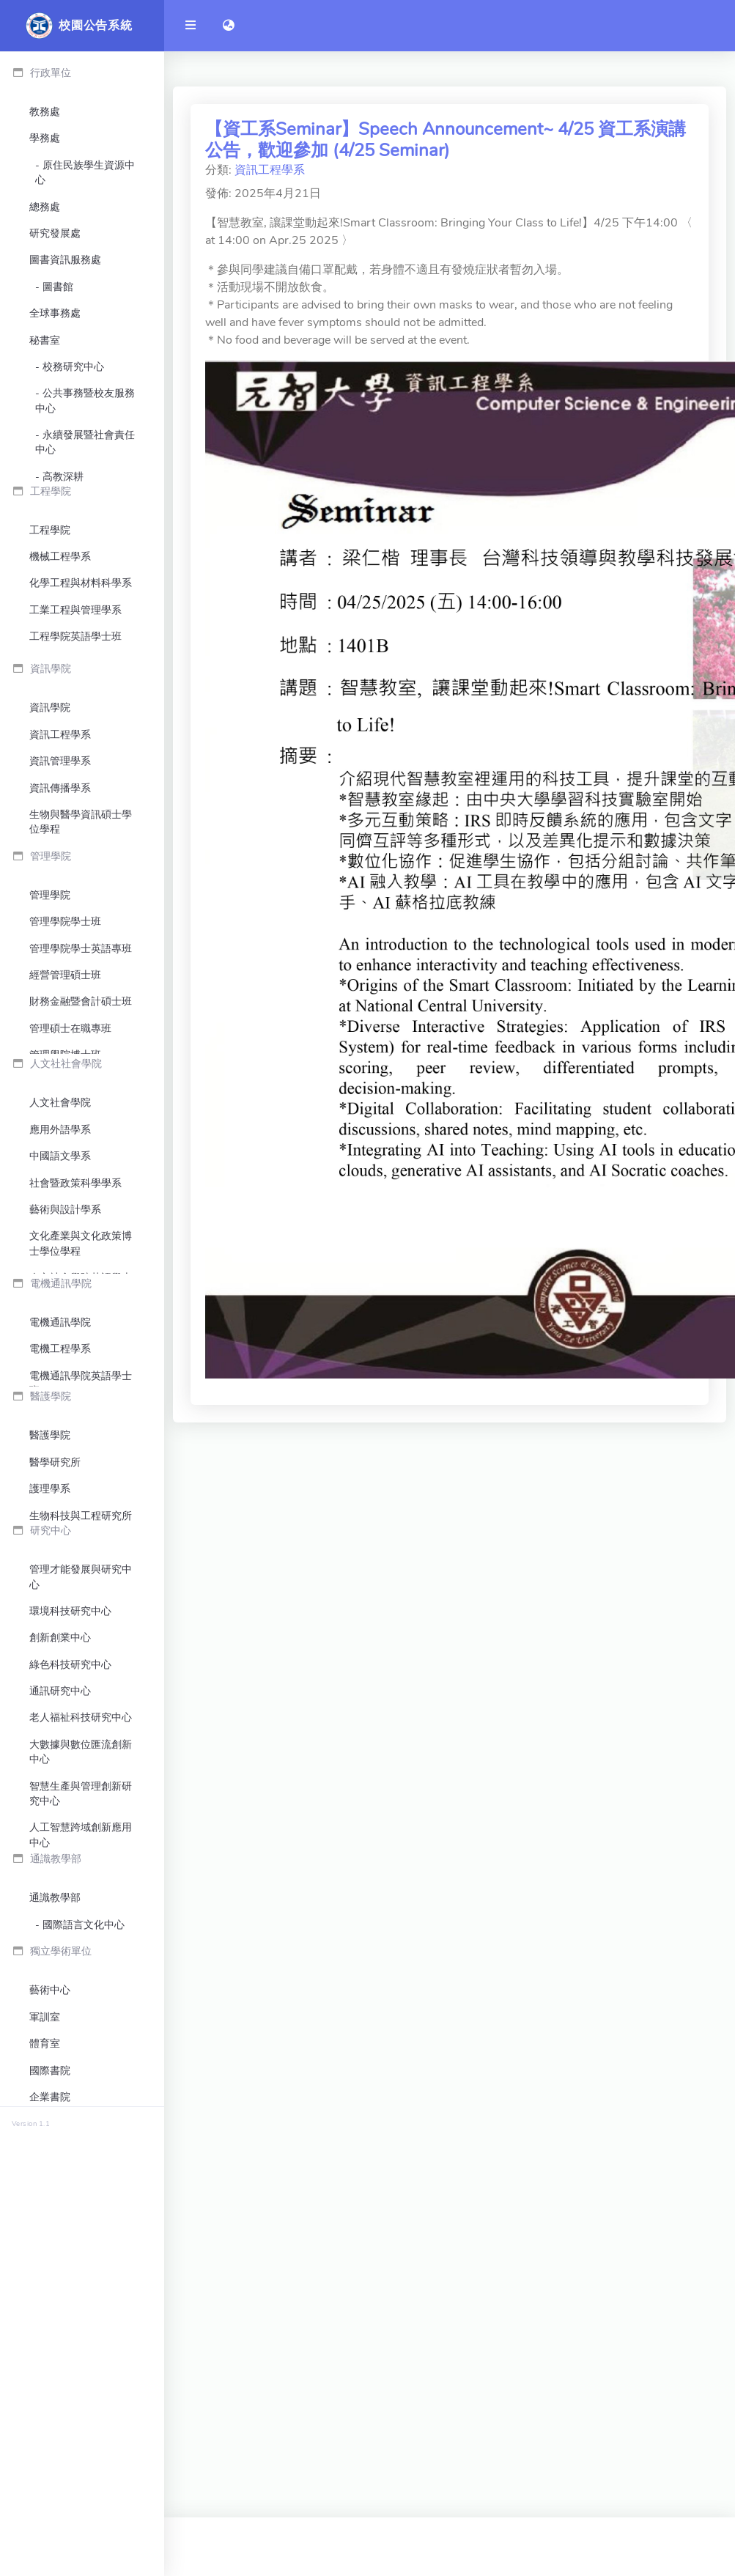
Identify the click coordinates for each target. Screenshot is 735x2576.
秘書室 (44, 340)
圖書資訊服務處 (65, 260)
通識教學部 (55, 2281)
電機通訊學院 (60, 1577)
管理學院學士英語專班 (80, 1120)
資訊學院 (49, 839)
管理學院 (49, 1067)
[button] (228, 26)
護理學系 (49, 1779)
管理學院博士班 (65, 1227)
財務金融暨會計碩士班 (80, 1174)
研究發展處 (55, 233)
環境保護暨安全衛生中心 (80, 564)
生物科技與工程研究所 (80, 1805)
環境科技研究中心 (70, 1928)
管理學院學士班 (65, 1094)
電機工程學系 (60, 1604)
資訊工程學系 (60, 865)
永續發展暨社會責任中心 (85, 442)
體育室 (44, 2441)
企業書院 (49, 2494)
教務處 (44, 112)
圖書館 (58, 287)
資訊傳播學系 (60, 919)
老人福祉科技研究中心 (80, 2034)
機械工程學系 (60, 678)
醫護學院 (49, 1725)
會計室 (44, 530)
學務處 (44, 138)
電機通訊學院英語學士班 (80, 1638)
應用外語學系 (60, 1334)
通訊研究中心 (60, 2008)
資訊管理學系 (60, 892)
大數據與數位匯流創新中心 (80, 2068)
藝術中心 (49, 2388)
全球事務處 (55, 313)
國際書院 (49, 2468)
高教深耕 (63, 477)
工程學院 (49, 652)
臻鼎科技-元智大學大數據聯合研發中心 (77, 2193)
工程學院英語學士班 (75, 758)
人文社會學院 (60, 1307)
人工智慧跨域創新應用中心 (80, 2151)
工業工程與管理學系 (75, 732)
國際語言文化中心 (84, 2307)
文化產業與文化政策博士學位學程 (80, 1447)
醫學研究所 (55, 1753)
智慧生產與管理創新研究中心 (80, 2109)
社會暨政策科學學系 (75, 1387)
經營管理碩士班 (65, 1147)
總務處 (44, 207)
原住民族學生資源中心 (85, 172)
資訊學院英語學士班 (75, 987)
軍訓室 (44, 2414)
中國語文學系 (60, 1361)
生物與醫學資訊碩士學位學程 (80, 952)
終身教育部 (55, 2521)
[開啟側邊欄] (190, 25)
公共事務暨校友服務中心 (85, 400)
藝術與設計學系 (65, 1414)
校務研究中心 (73, 367)
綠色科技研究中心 (70, 1981)
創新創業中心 (60, 1954)
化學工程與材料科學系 (80, 705)
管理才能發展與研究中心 (80, 1893)
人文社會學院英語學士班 (80, 1489)
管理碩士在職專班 (70, 1200)
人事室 (44, 503)
